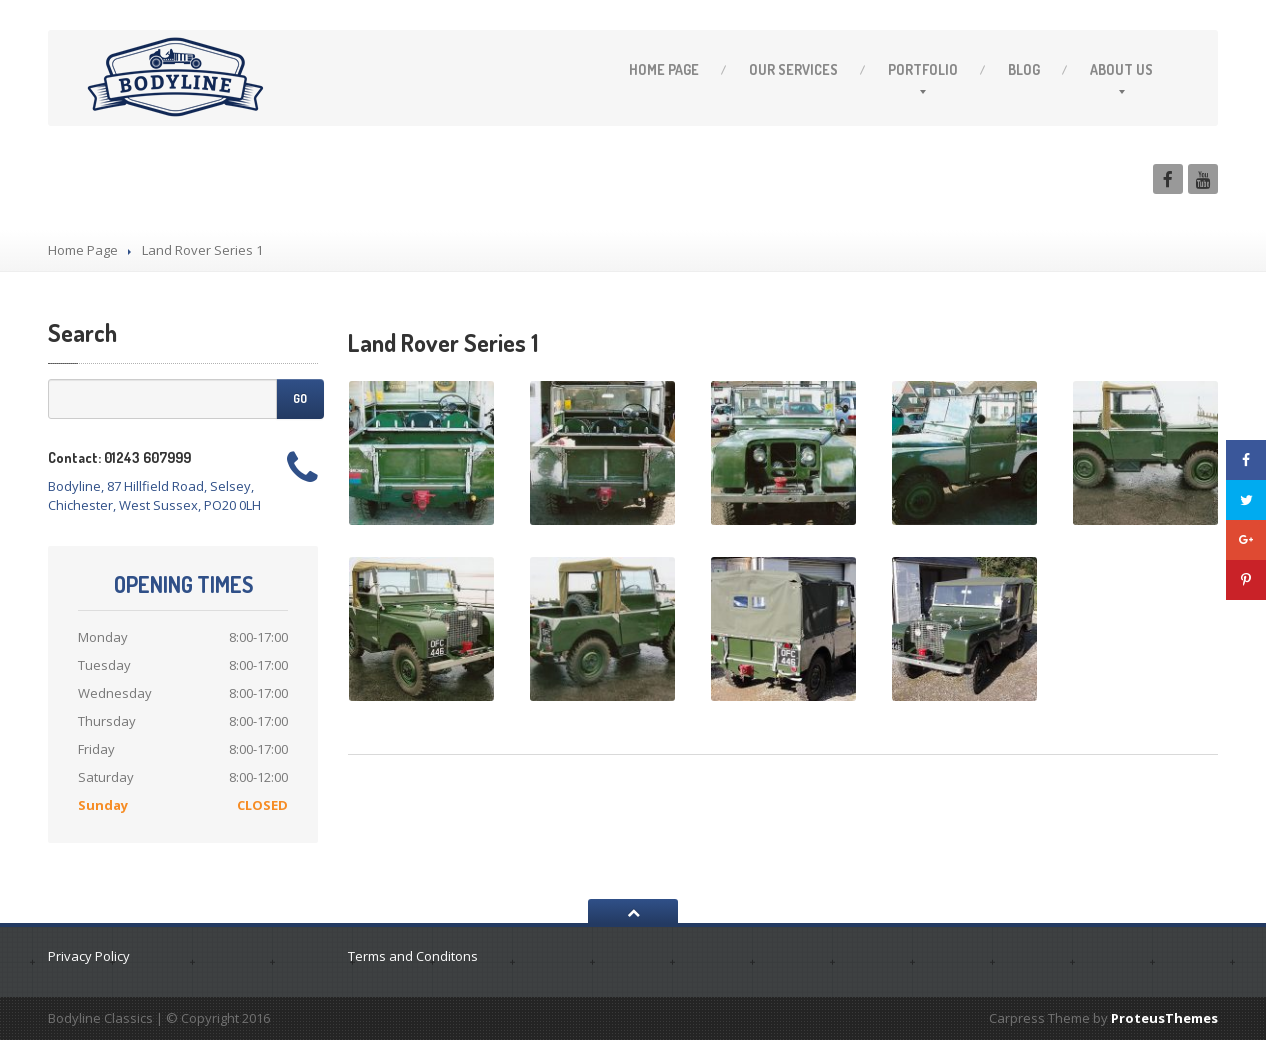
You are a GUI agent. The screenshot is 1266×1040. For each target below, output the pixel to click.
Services (793, 69)
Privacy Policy (89, 956)
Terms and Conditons (413, 956)
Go (300, 398)
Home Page (83, 250)
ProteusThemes (1164, 1018)
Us (1121, 69)
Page (664, 69)
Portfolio (923, 69)
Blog (1024, 69)
